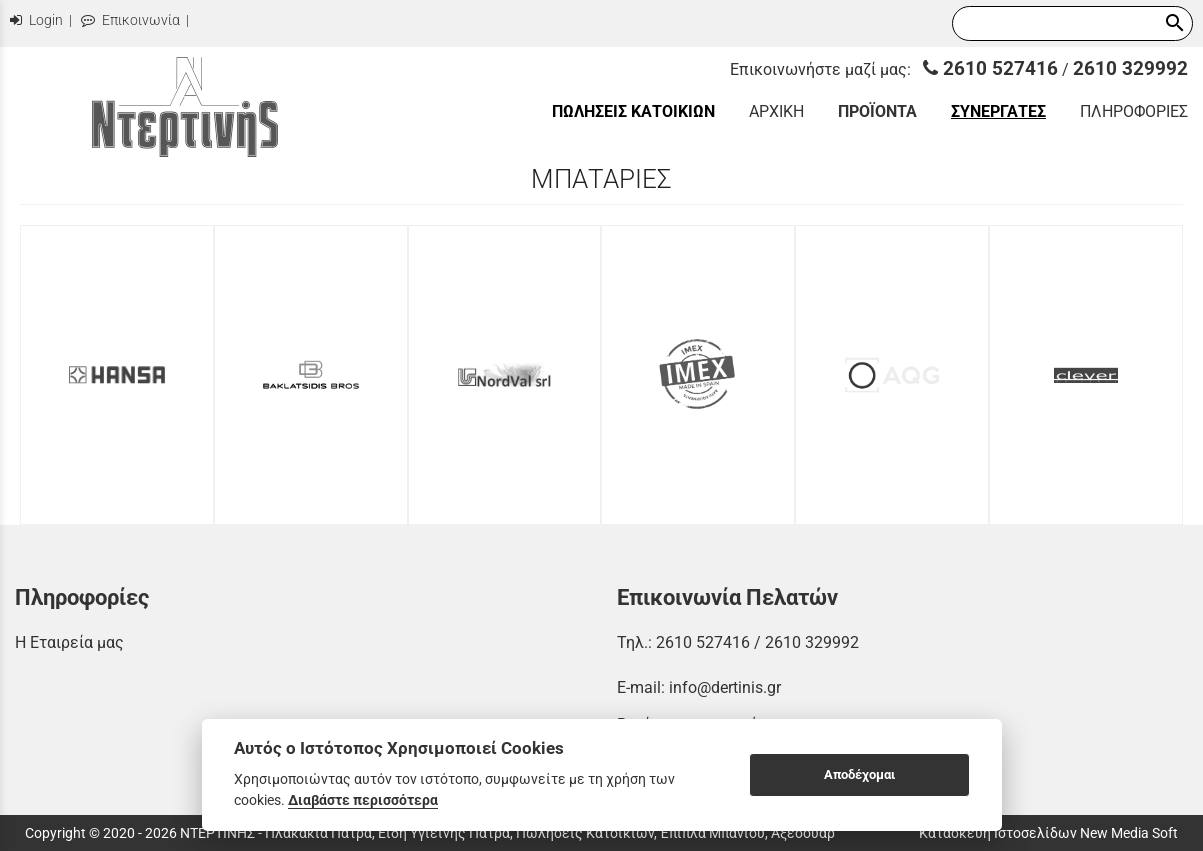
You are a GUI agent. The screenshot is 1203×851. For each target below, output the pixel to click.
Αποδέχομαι (859, 774)
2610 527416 (990, 68)
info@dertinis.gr (725, 687)
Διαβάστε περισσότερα (363, 800)
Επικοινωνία (130, 20)
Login (36, 20)
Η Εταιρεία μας (69, 642)
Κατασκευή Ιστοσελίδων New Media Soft (1048, 833)
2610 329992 (1130, 68)
